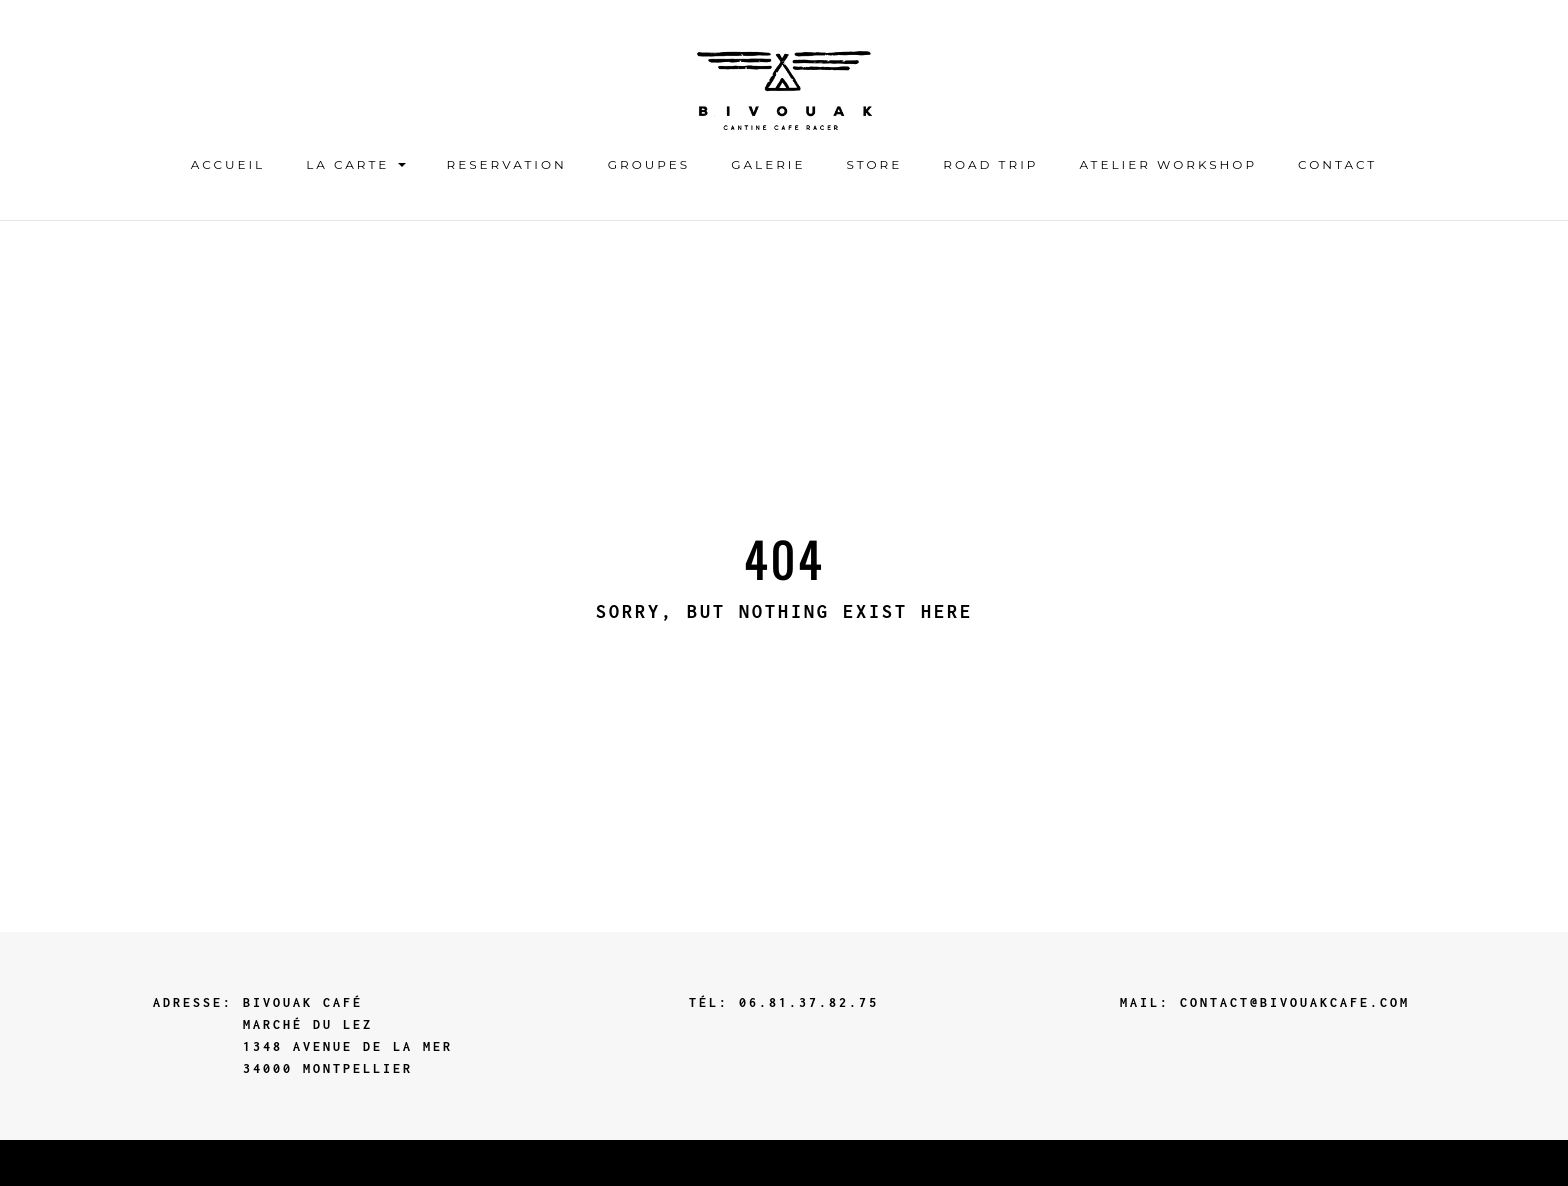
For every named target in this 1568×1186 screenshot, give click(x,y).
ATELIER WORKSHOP (1168, 164)
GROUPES (649, 164)
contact (1337, 164)
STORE (875, 164)
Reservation (507, 164)
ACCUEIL (228, 164)
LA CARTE (355, 164)
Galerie (768, 164)
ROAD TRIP (990, 164)
